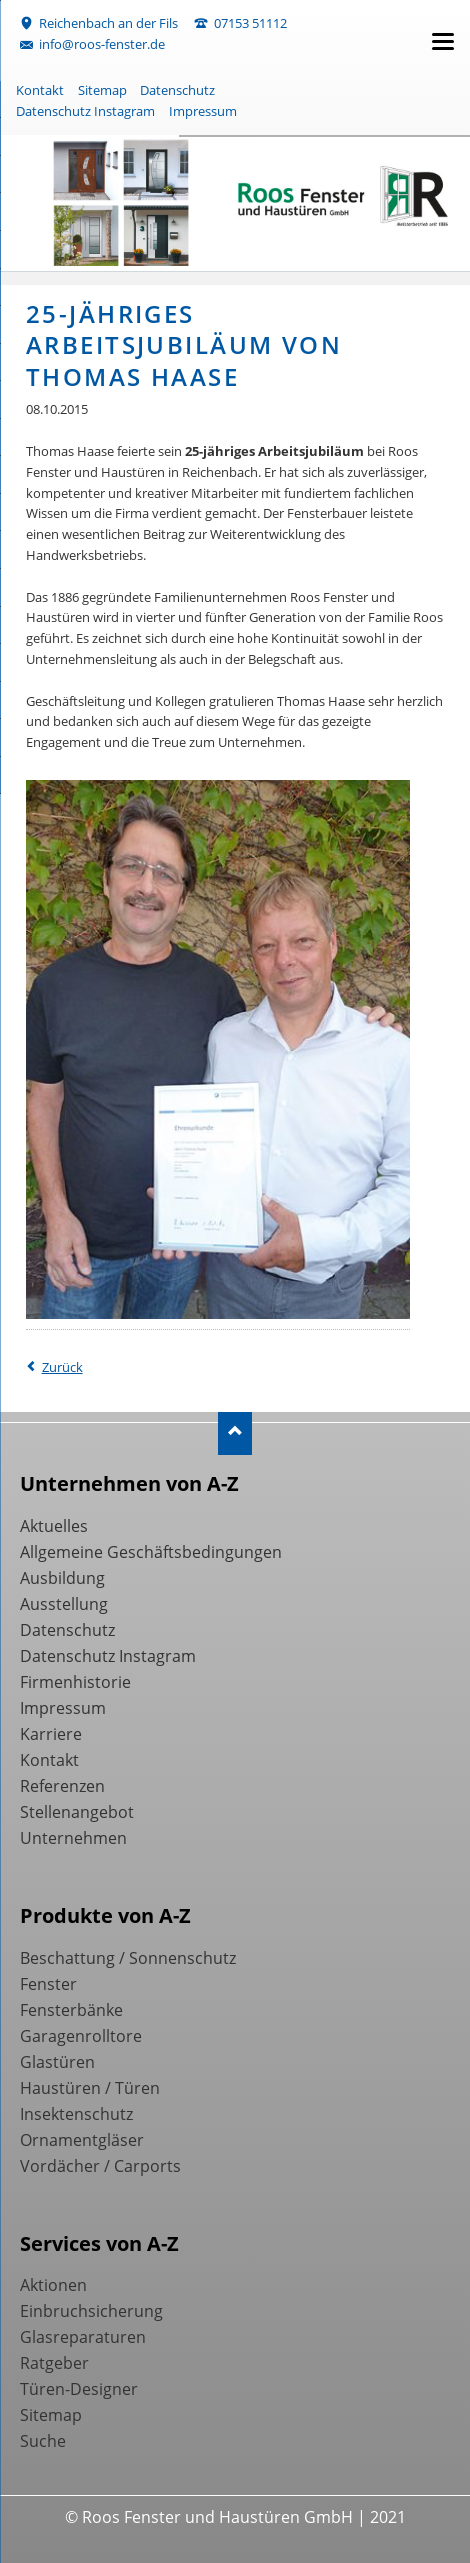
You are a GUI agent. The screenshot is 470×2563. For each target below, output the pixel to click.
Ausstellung (64, 1604)
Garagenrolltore (81, 2036)
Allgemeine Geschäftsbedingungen (151, 1552)
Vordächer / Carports (100, 2166)
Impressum (203, 111)
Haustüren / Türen (90, 2088)
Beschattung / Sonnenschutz (128, 1958)
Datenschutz (177, 90)
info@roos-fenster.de (102, 44)
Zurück (62, 1367)
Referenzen (62, 1786)
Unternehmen (73, 1838)
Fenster (48, 1984)
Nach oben (235, 1433)
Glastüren (57, 2062)
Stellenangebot (77, 1812)
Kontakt (40, 90)
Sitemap (102, 90)
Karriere (51, 1734)
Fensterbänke (71, 2010)
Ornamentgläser (82, 2140)
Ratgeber (54, 2363)
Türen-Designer (79, 2389)
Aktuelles (54, 1526)
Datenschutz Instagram (85, 111)
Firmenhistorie (75, 1682)
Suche (43, 2441)
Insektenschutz (76, 2114)
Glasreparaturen (83, 2337)
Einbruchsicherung (91, 2311)
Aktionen (53, 2285)
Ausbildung (62, 1578)
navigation (443, 41)
